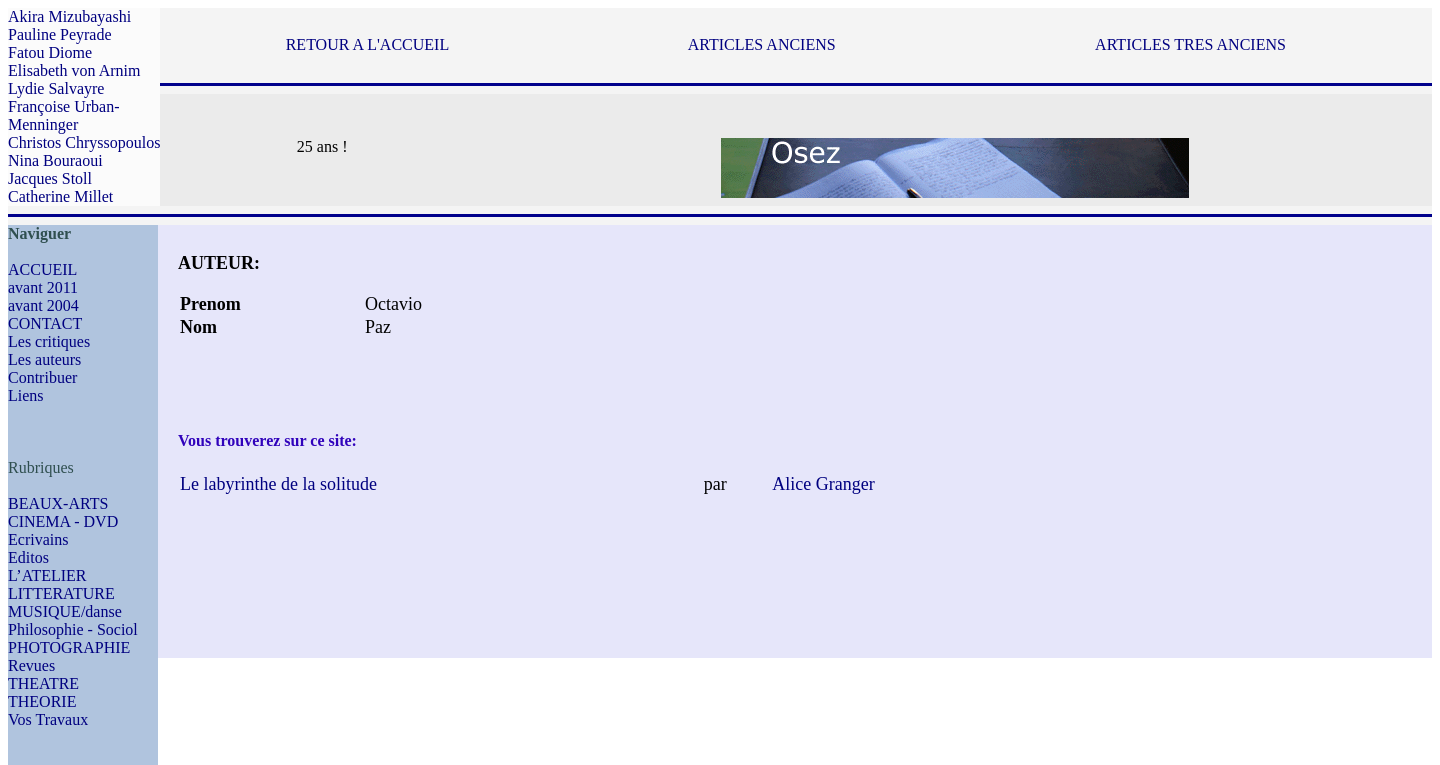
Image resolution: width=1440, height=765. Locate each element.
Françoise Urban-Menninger (64, 115)
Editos (28, 557)
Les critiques (49, 341)
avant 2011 (43, 287)
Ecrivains (38, 539)
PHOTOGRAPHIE (69, 647)
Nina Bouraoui (55, 160)
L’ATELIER (47, 575)
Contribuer (42, 377)
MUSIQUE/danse (65, 611)
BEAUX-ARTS (58, 503)
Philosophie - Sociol (73, 629)
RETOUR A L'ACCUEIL (367, 44)
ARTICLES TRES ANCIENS (1190, 44)
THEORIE (42, 701)
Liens (26, 395)
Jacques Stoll (50, 178)
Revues (31, 665)
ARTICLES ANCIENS (762, 44)
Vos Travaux (48, 719)
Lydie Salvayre (56, 88)
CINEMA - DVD (63, 521)
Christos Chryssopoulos (84, 142)
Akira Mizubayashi (69, 16)
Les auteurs (44, 359)
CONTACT (45, 323)
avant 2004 (43, 305)
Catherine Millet (60, 196)
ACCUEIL (42, 269)
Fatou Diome (50, 52)
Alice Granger (823, 484)
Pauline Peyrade (60, 34)
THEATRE (43, 683)
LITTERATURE (61, 593)
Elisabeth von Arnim (74, 70)
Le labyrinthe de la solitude (278, 484)
